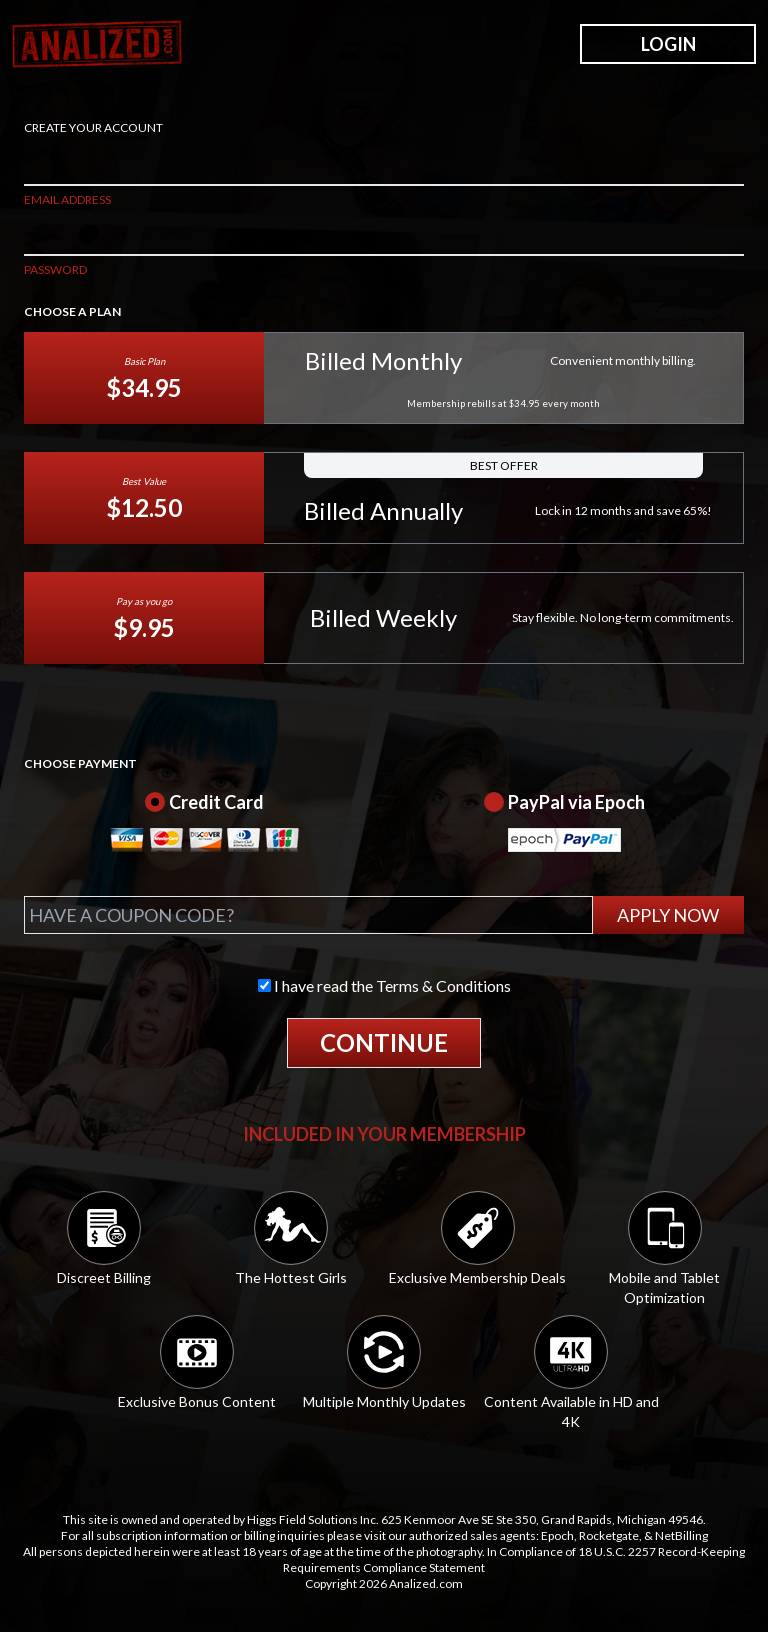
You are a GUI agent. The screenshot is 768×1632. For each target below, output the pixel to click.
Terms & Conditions (443, 985)
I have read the (384, 985)
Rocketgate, (610, 1535)
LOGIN (668, 44)
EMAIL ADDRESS (67, 199)
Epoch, (559, 1535)
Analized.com (426, 1583)
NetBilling (681, 1535)
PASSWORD (55, 269)
